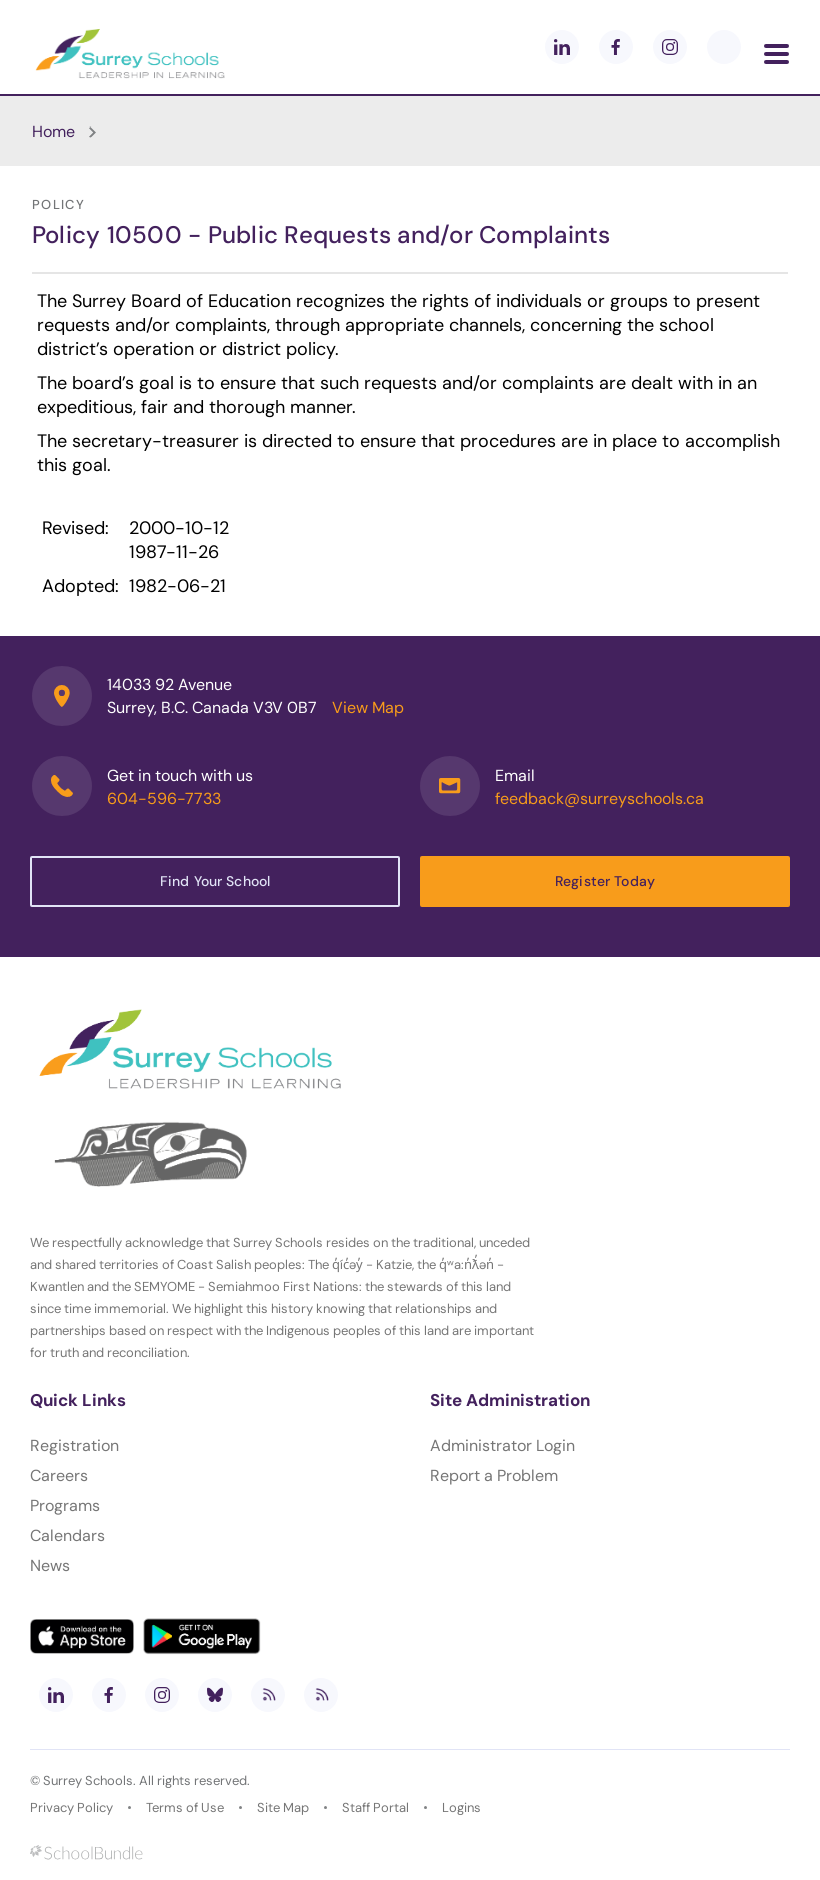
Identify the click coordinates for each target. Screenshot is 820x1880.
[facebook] (616, 47)
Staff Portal (375, 1807)
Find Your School (215, 881)
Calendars (67, 1535)
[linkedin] (562, 47)
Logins (461, 1807)
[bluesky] (215, 1695)
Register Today (605, 881)
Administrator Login (502, 1445)
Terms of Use (185, 1807)
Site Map (283, 1807)
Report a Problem (494, 1475)
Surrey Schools (88, 1780)
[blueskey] (724, 47)
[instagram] (670, 47)
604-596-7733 (164, 798)
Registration (74, 1445)
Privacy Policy (71, 1807)
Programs (65, 1505)
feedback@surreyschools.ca (599, 798)
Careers (59, 1475)
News (50, 1565)
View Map (368, 707)
